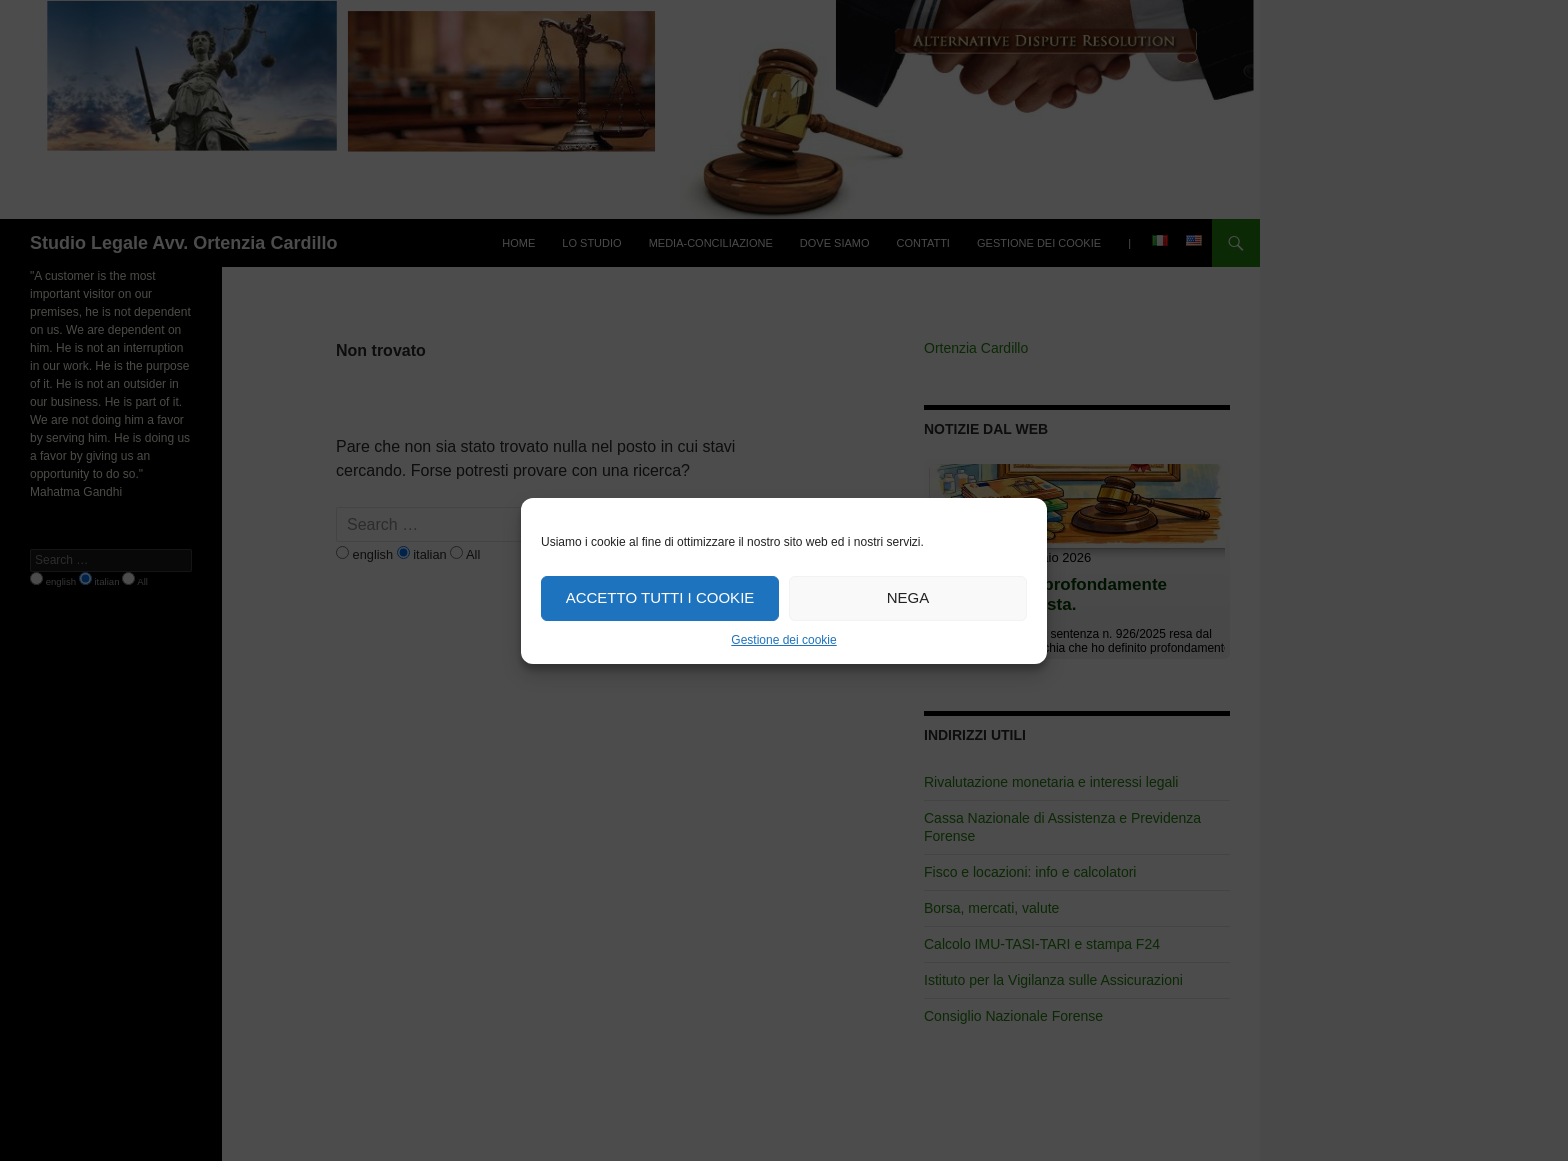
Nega (908, 597)
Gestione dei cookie (783, 640)
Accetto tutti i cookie (660, 597)
